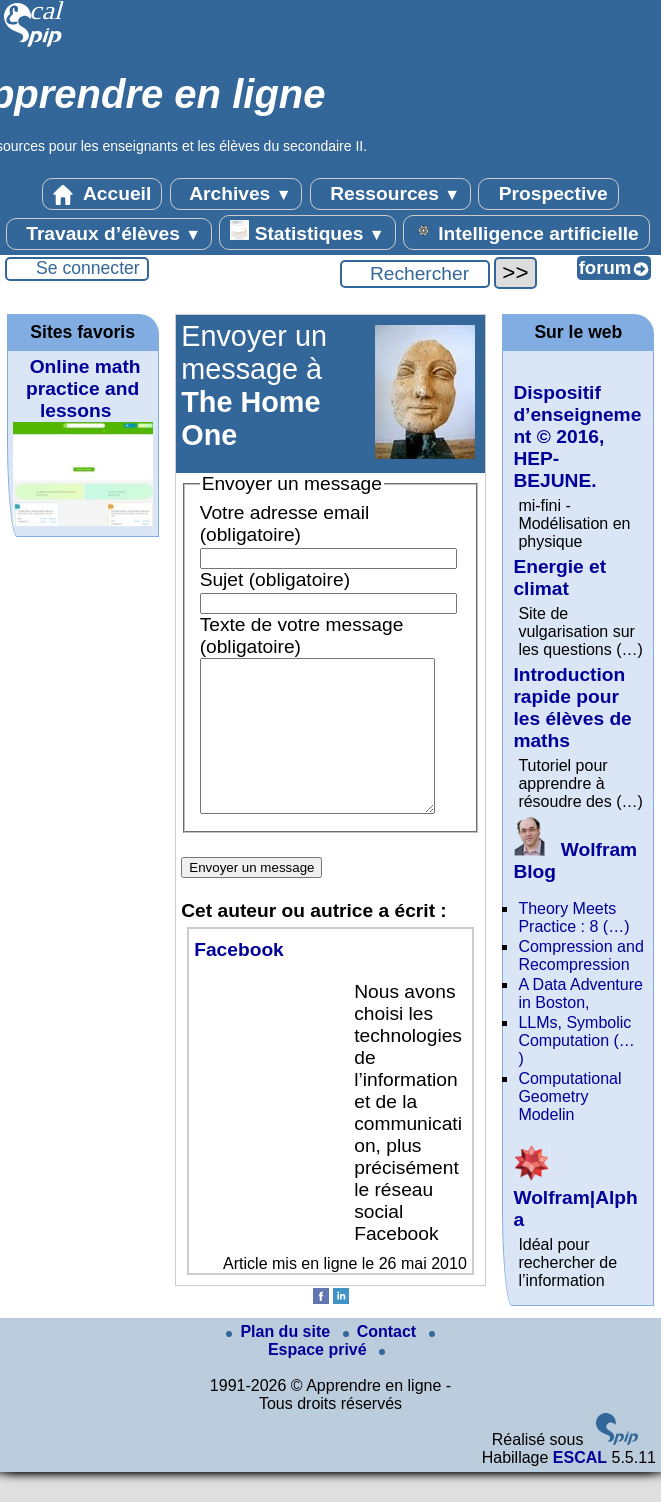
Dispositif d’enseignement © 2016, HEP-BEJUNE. (577, 436)
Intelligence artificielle (526, 232)
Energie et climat (559, 577)
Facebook (239, 979)
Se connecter (88, 268)
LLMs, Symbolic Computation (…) (576, 1040)
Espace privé (351, 1374)
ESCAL (580, 1487)
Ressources (390, 194)
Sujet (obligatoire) (275, 579)
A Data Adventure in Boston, (580, 993)
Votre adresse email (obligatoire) (285, 523)
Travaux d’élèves (109, 234)
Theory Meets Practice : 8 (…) (573, 917)
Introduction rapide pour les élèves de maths (572, 707)
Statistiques (307, 232)
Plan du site (280, 1361)
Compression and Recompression (580, 955)
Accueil (102, 194)
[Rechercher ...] (415, 274)
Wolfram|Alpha (575, 1197)
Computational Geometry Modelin (569, 1096)
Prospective (548, 194)
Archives (236, 194)
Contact (382, 1361)
